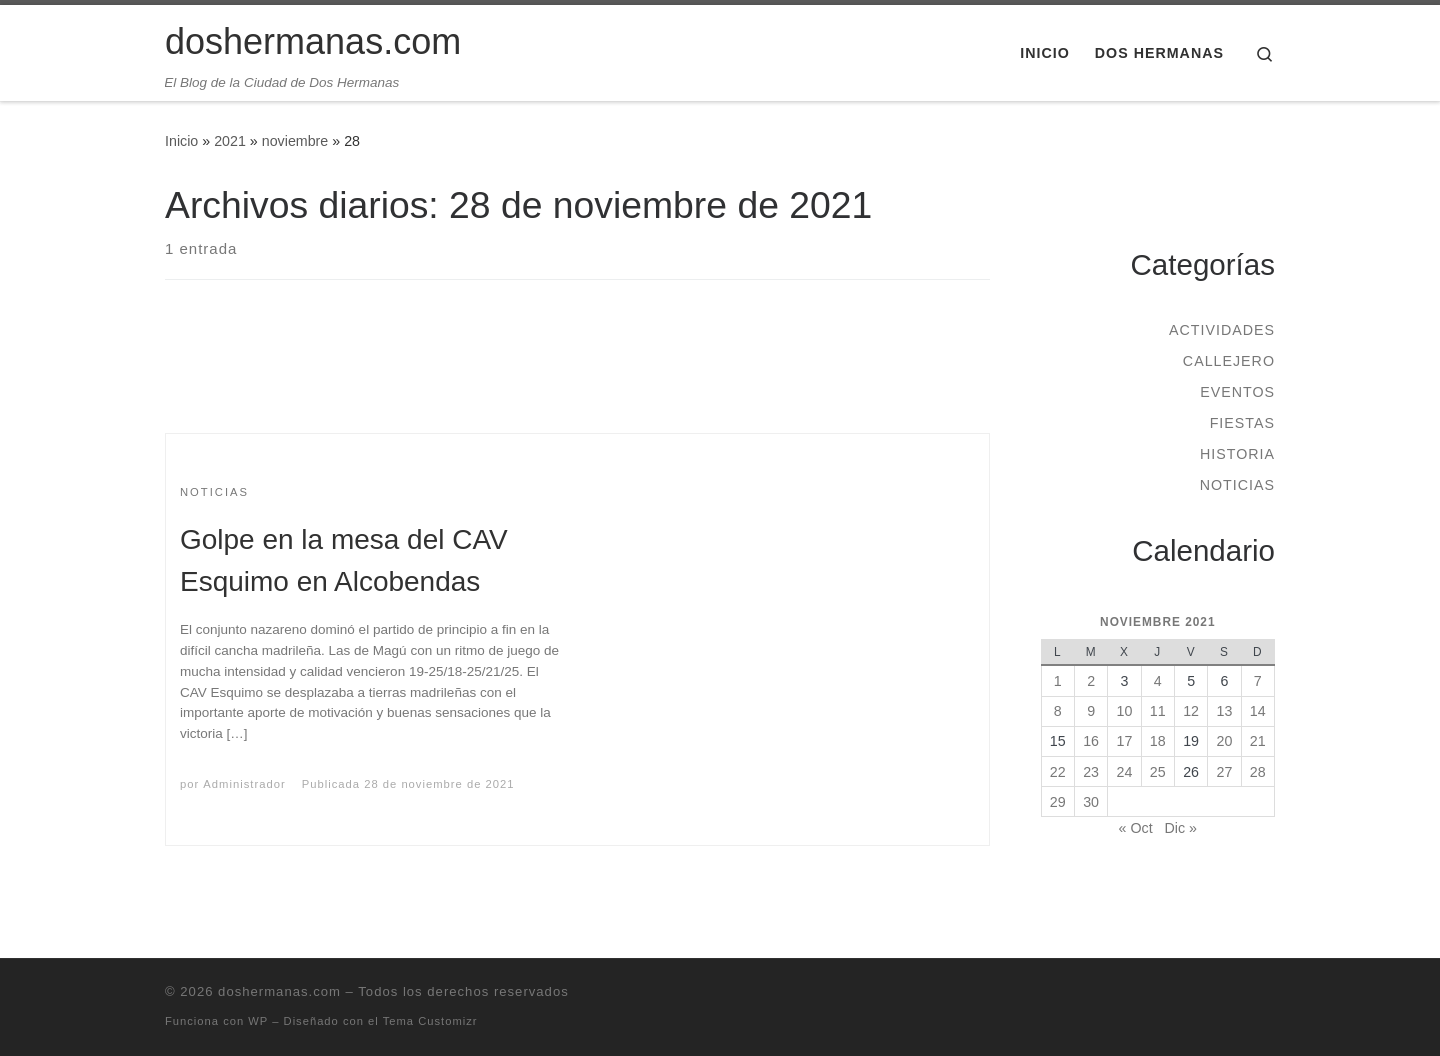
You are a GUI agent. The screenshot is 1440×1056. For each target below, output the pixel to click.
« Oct (1136, 828)
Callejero (1229, 361)
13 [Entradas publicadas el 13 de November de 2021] (1225, 711)
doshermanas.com (279, 991)
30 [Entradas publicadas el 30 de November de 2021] (1091, 802)
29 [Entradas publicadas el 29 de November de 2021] (1058, 802)
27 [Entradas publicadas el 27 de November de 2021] (1225, 772)
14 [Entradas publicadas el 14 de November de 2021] (1258, 711)
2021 (230, 141)
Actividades (1222, 330)
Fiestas (1242, 423)
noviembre (295, 141)
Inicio (181, 141)
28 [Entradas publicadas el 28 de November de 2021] (1258, 772)
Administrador (244, 784)
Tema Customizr (430, 1021)
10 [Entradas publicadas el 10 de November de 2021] (1125, 711)
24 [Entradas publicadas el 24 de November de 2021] (1125, 772)
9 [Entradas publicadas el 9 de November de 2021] (1091, 711)
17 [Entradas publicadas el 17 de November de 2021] (1125, 741)
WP (258, 1021)
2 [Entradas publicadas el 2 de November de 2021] (1091, 681)
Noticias (1237, 485)
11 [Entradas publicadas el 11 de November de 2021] (1158, 711)
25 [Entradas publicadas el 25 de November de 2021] (1158, 772)
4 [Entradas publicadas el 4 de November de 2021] (1158, 681)
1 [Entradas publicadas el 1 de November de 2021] (1058, 681)
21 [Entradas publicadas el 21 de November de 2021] (1258, 741)
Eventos (1237, 392)
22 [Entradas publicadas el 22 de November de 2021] (1058, 772)
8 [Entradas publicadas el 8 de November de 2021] (1058, 711)
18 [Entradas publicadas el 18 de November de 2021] (1158, 741)
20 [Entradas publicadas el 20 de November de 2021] (1225, 741)
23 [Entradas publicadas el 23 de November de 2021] (1091, 772)
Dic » (1181, 828)
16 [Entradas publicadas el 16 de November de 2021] (1091, 741)
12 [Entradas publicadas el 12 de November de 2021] (1191, 711)
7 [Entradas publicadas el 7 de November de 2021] (1258, 681)
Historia (1237, 454)
